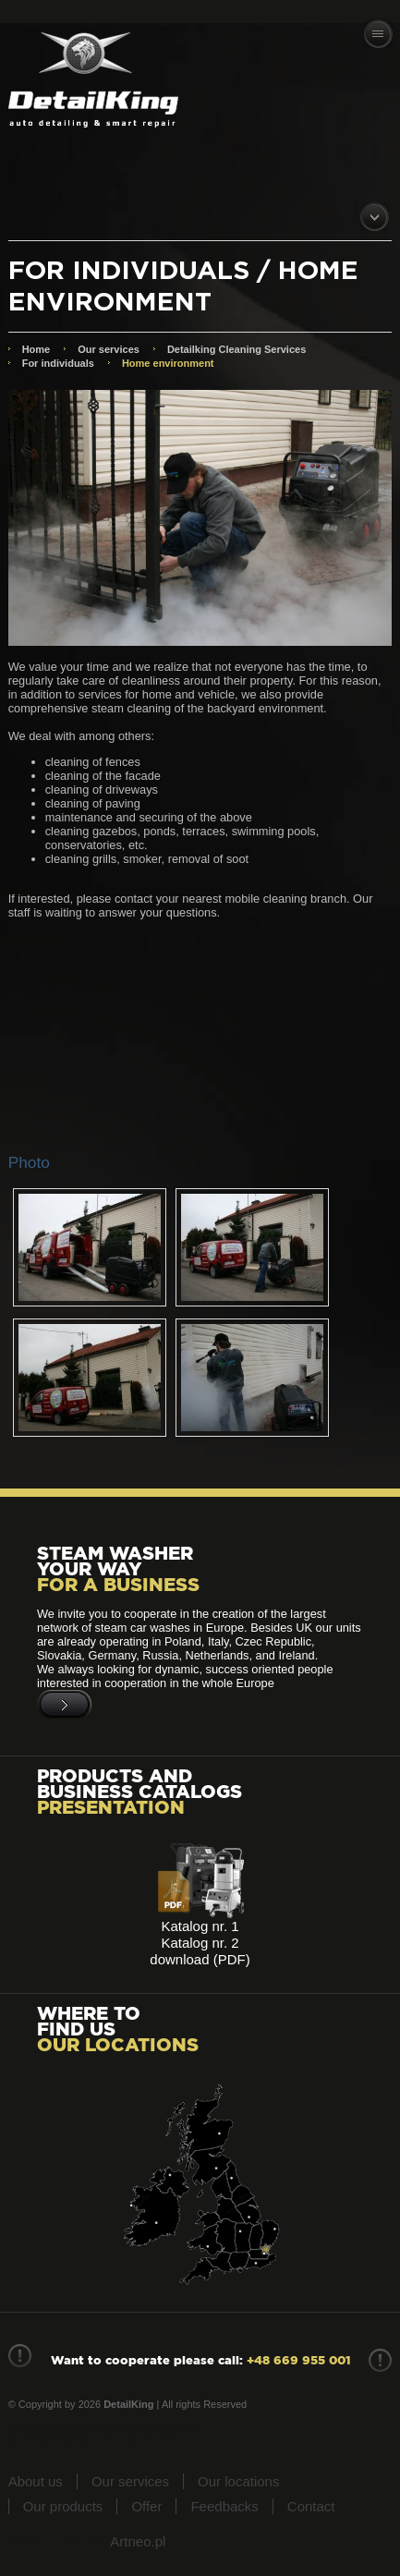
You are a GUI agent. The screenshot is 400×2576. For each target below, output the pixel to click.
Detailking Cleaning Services (236, 349)
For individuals (58, 363)
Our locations (238, 2481)
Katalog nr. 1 (199, 1926)
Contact (311, 2506)
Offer (146, 2506)
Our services (108, 349)
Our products (63, 2506)
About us (35, 2481)
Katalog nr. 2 (199, 1942)
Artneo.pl (137, 2541)
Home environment (168, 363)
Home (36, 349)
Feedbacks (224, 2506)
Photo (29, 1162)
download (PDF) (199, 1959)
